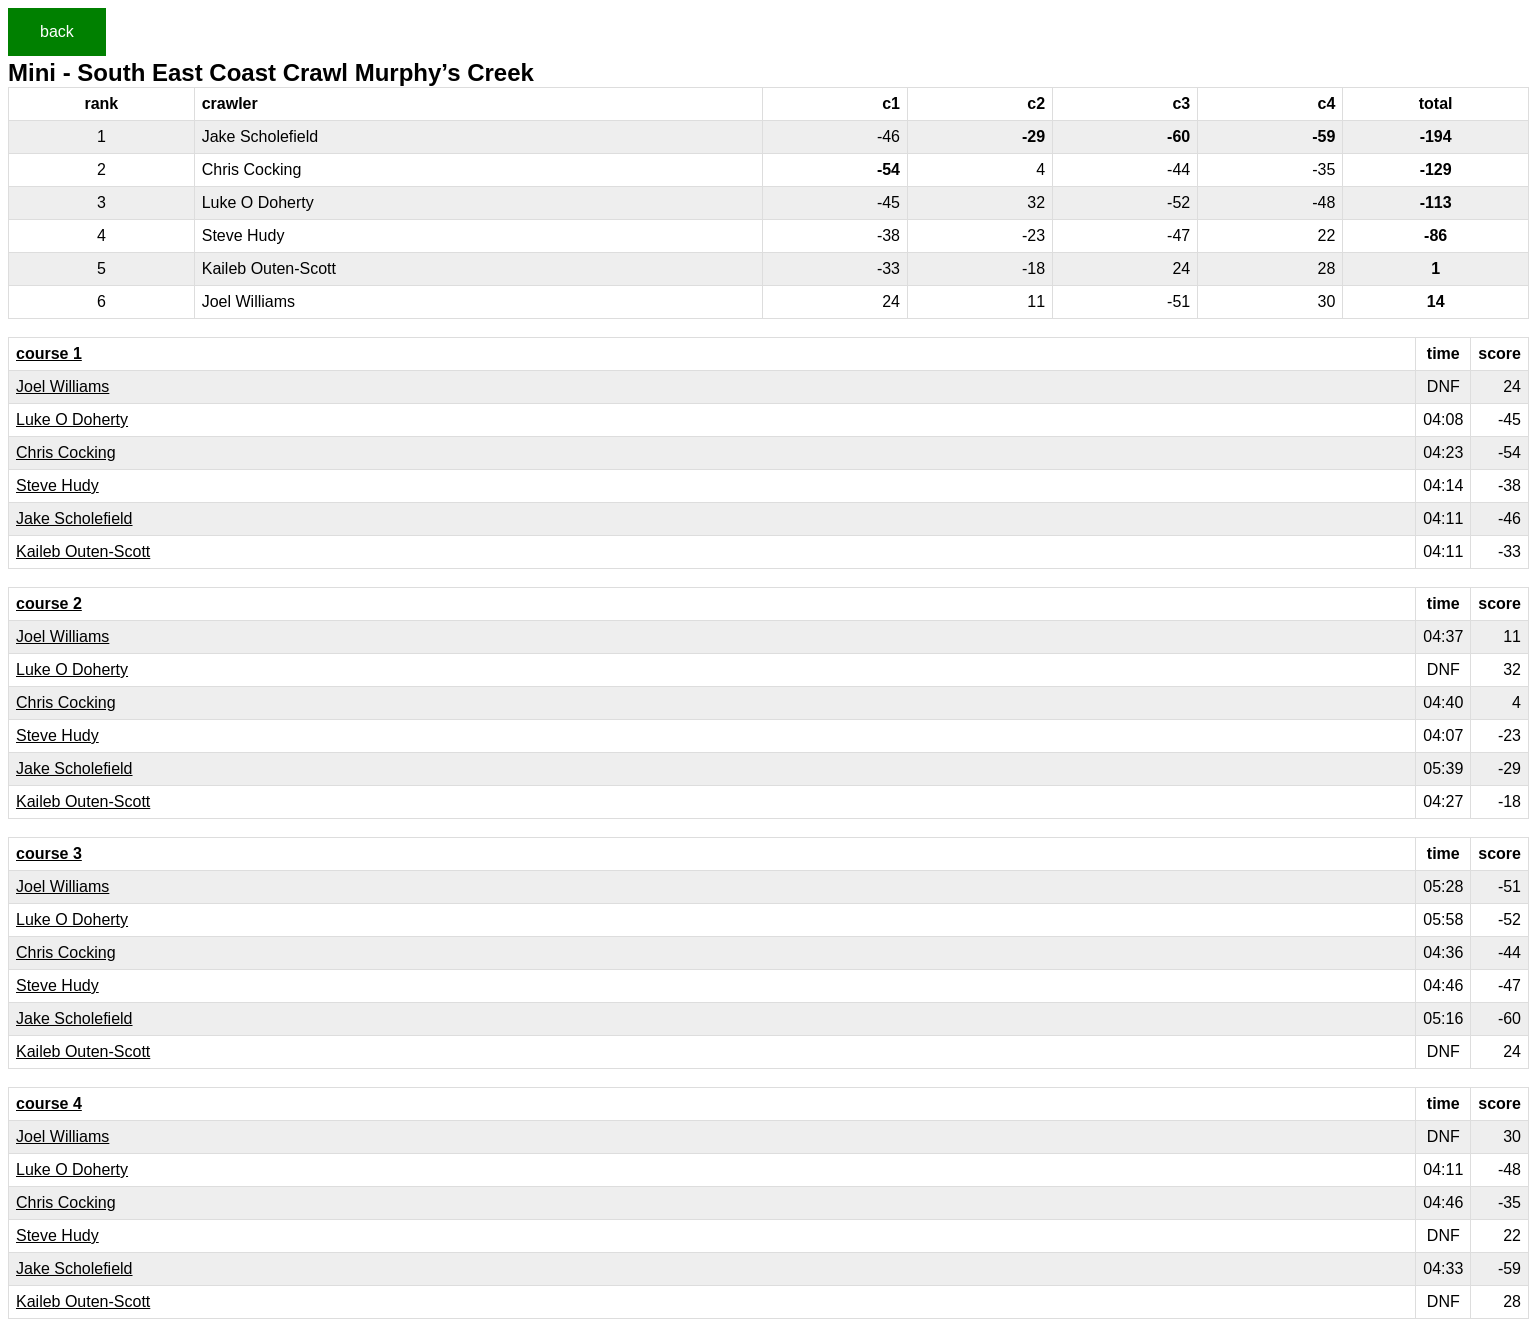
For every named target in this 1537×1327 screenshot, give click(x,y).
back (57, 31)
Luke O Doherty (72, 419)
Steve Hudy (57, 485)
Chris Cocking (66, 452)
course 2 (49, 603)
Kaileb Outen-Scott (83, 551)
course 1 (49, 353)
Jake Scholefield (74, 518)
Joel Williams (62, 386)
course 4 (49, 1103)
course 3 (49, 853)
